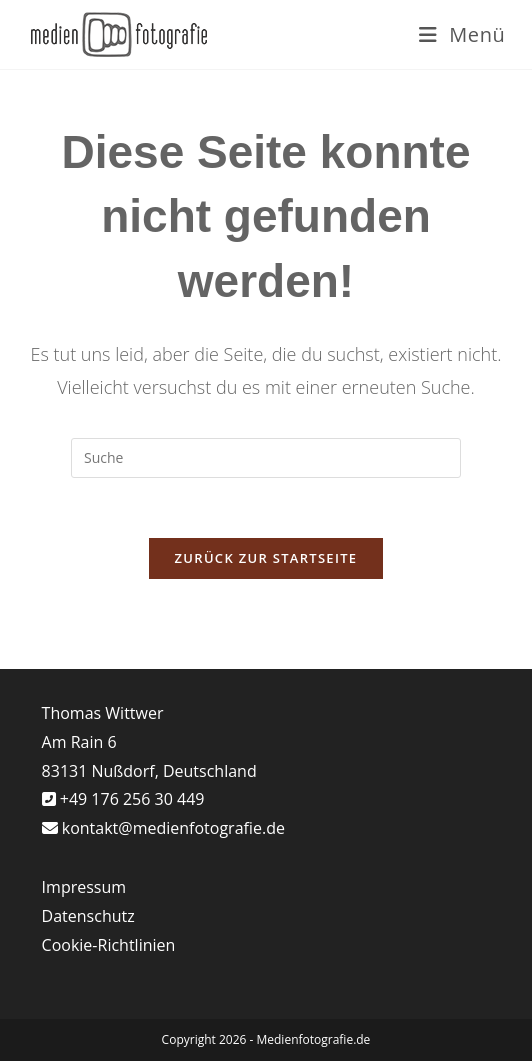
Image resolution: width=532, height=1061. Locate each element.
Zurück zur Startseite (266, 558)
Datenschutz (88, 916)
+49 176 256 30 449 (130, 799)
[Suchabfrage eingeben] (266, 458)
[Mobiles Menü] (462, 34)
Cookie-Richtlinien (109, 945)
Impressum (84, 887)
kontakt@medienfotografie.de (173, 828)
